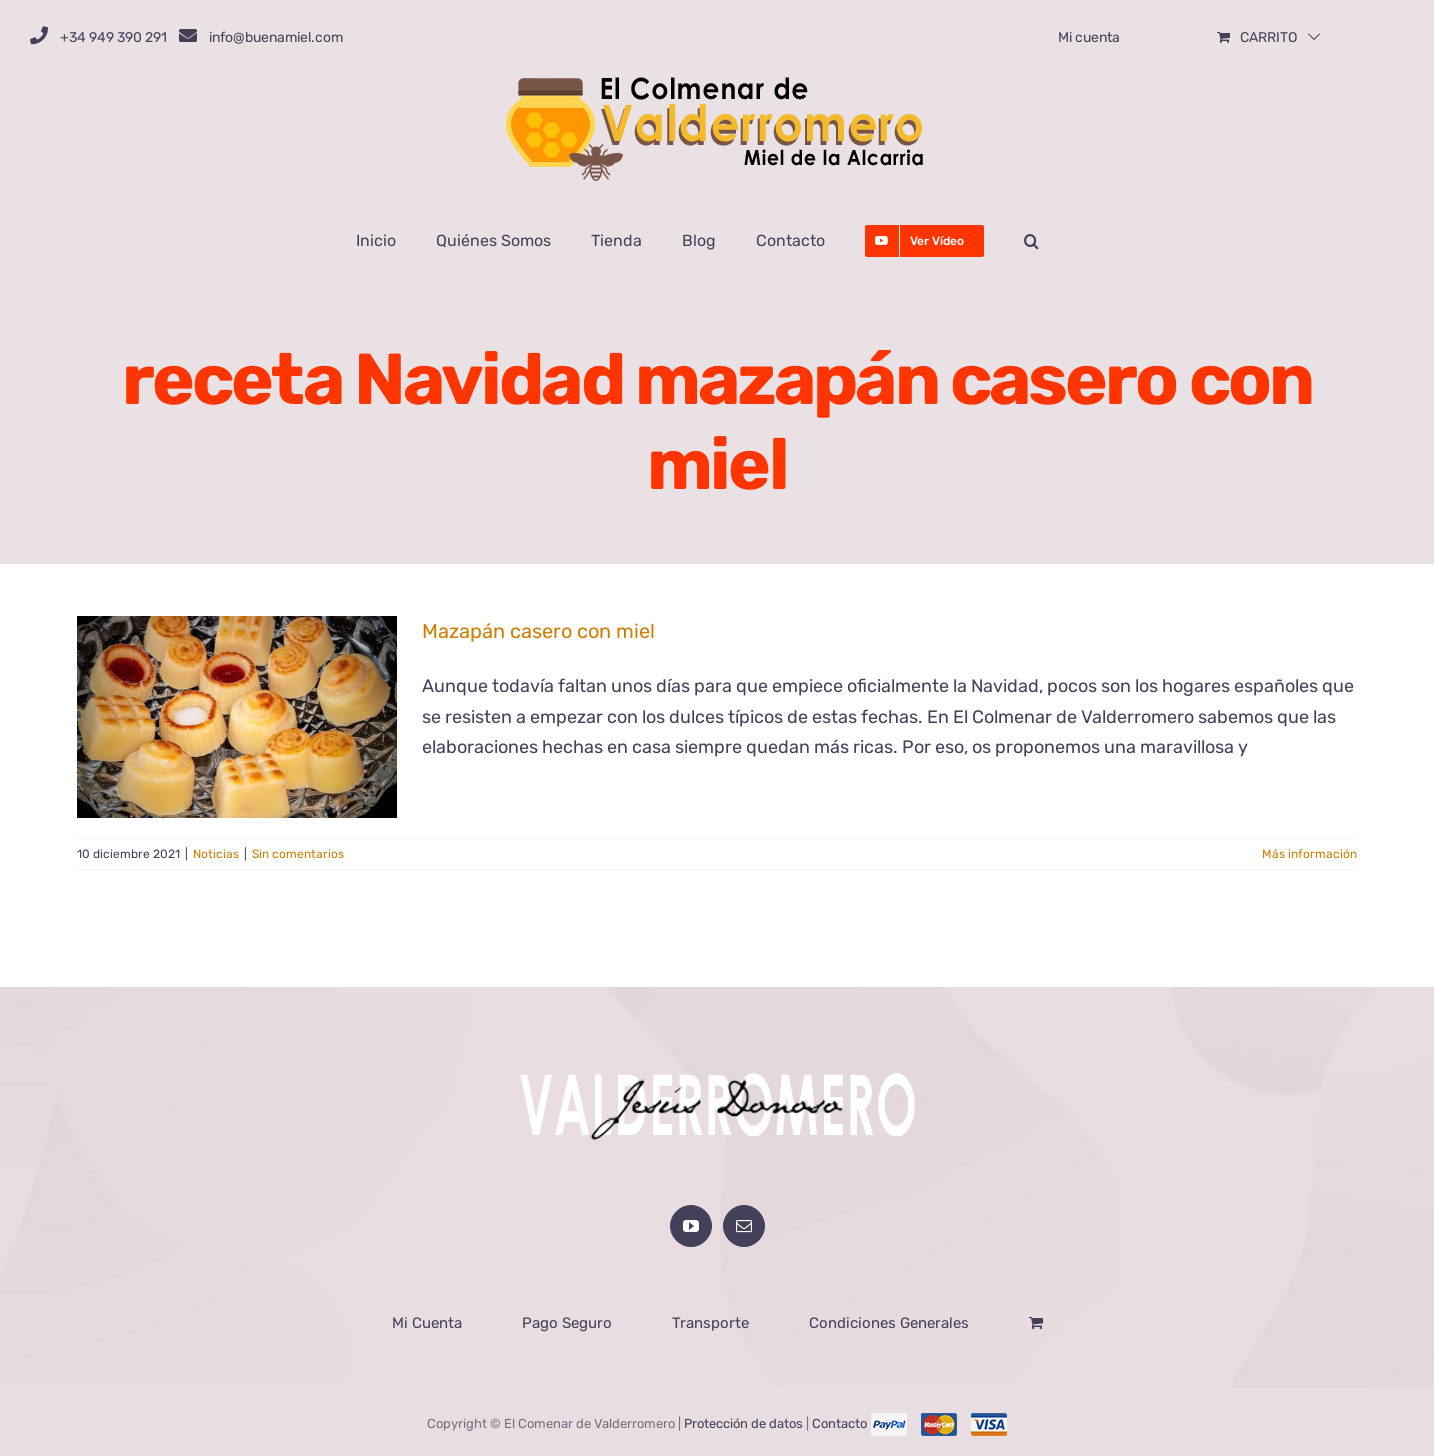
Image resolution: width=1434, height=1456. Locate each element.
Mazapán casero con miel (538, 631)
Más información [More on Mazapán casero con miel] (1309, 854)
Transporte (710, 1321)
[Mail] (744, 1224)
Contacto (839, 1421)
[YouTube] (691, 1224)
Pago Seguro (567, 1321)
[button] (1031, 241)
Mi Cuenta (427, 1321)
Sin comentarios (298, 854)
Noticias (216, 854)
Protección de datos (743, 1421)
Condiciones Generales (889, 1321)
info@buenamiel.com (276, 37)
